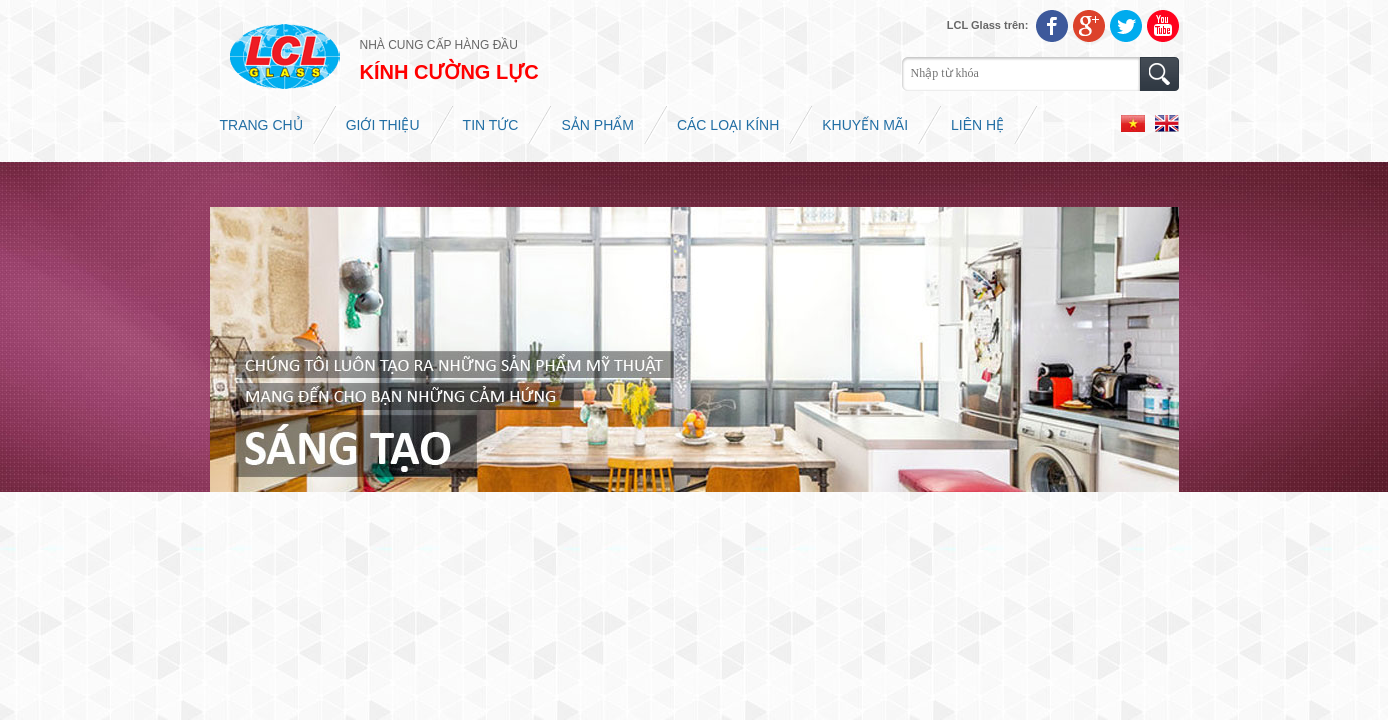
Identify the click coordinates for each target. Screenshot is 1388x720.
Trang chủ (261, 125)
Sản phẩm (597, 125)
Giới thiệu (383, 125)
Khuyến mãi (865, 125)
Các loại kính (728, 125)
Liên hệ (977, 125)
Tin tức (491, 125)
